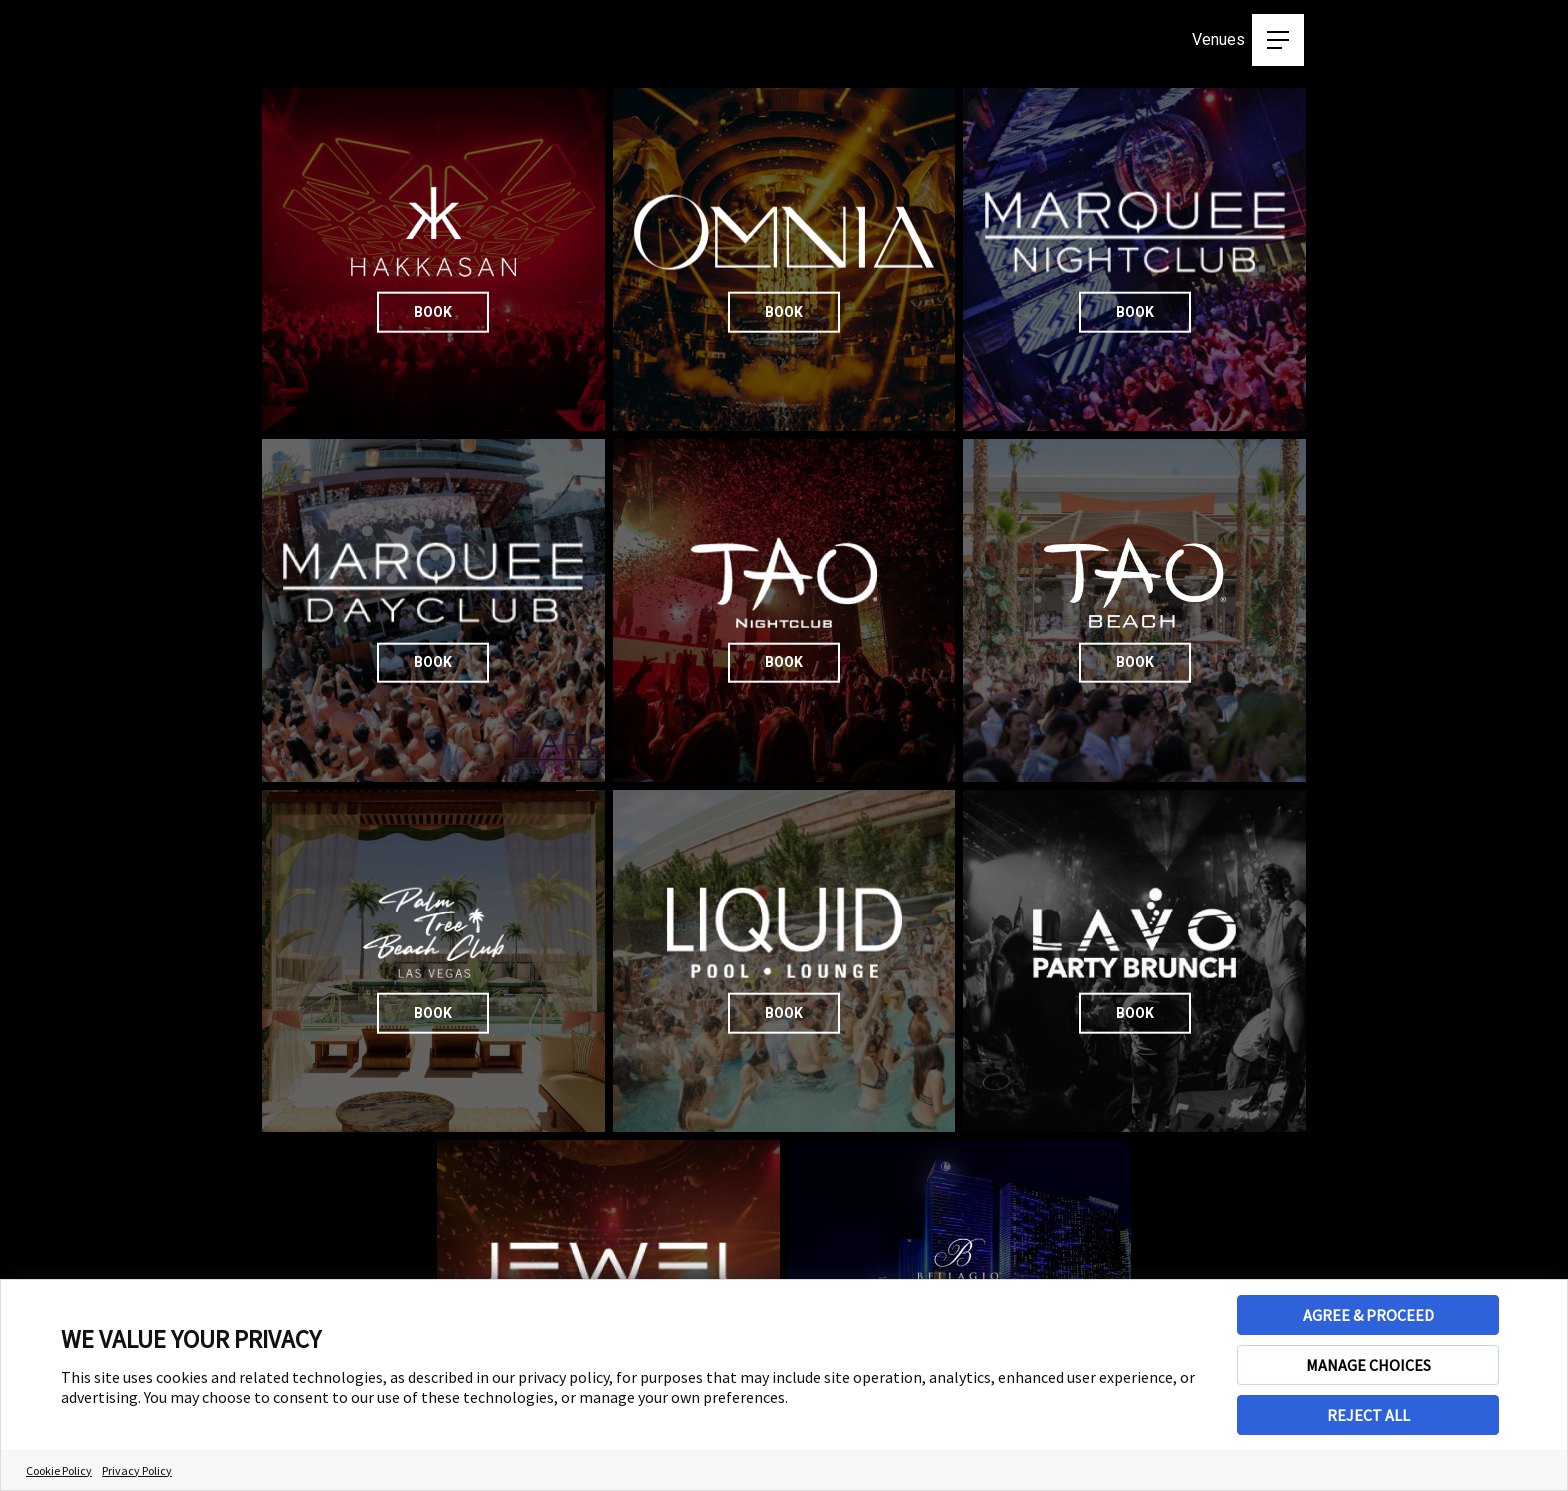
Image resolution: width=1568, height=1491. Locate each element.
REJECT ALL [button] (1368, 1415)
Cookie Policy (59, 1470)
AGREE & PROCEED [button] (1368, 1315)
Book (433, 311)
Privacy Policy (137, 1470)
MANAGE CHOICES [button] (1368, 1365)
